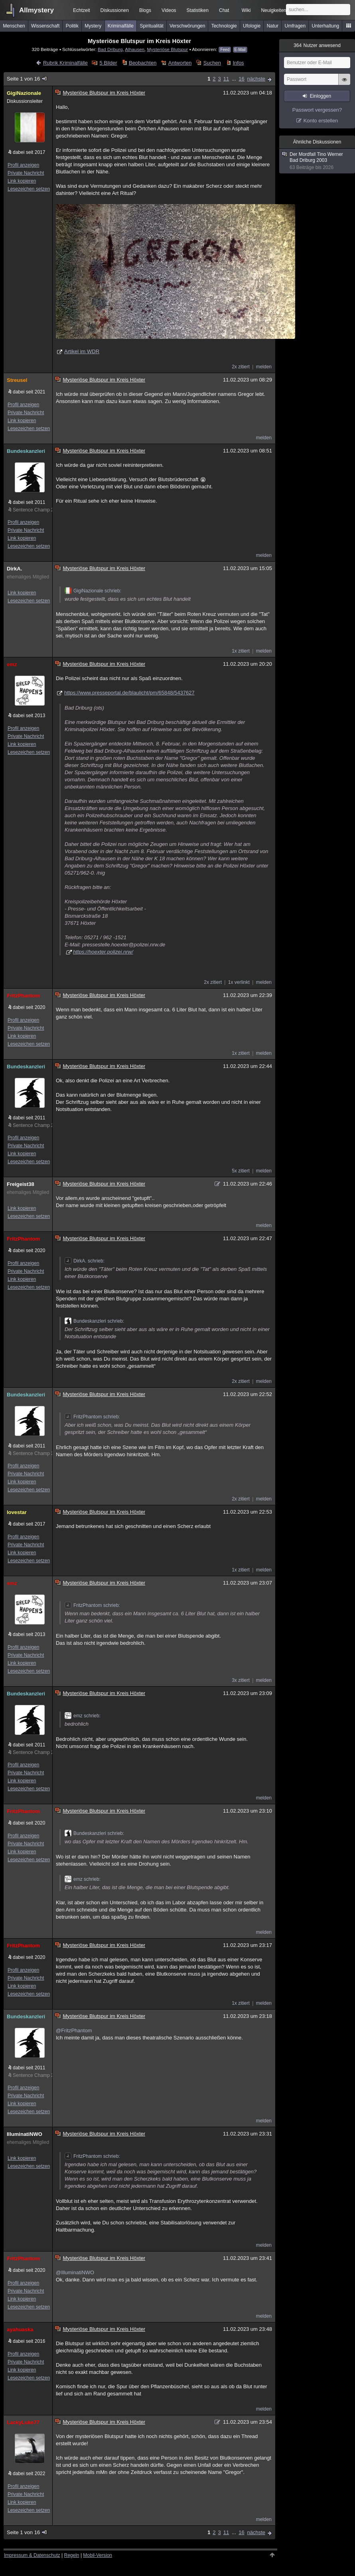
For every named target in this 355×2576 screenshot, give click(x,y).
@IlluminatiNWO (75, 2272)
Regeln (71, 2555)
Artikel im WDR (81, 351)
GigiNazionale (24, 93)
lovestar (17, 1512)
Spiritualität (151, 26)
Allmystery (36, 10)
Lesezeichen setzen (29, 189)
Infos (238, 63)
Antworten (180, 63)
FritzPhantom (23, 996)
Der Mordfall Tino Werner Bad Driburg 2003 (317, 161)
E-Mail (240, 49)
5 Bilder (108, 63)
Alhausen (134, 49)
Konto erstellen (321, 121)
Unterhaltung (325, 26)
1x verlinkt (239, 982)
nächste (256, 79)
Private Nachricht (26, 173)
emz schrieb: (83, 1716)
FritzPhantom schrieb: (92, 1417)
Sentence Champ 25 (31, 510)
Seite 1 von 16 (27, 79)
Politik (72, 26)
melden (264, 367)
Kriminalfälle (121, 26)
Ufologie (251, 26)
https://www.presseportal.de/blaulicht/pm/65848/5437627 (129, 693)
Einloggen (320, 96)
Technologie (224, 26)
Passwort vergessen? (317, 110)
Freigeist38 (20, 1184)
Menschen (14, 26)
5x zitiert (241, 1171)
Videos (169, 10)
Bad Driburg (110, 49)
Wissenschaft (45, 26)
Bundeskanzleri (26, 451)
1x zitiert (241, 651)
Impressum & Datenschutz (32, 2555)
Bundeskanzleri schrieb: (94, 1321)
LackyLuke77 (23, 2422)
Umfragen (295, 26)
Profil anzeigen (23, 165)
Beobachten (142, 63)
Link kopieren (22, 181)
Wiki (246, 10)
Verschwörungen (187, 26)
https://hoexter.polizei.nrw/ (103, 952)
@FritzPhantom (74, 2030)
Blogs (145, 10)
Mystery (93, 26)
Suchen (212, 63)
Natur (272, 26)
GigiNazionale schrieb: (93, 591)
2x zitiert (241, 367)
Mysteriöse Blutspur (167, 49)
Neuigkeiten (273, 10)
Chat (224, 10)
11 (226, 79)
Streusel (17, 380)
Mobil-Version (97, 2555)
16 (241, 79)
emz (12, 664)
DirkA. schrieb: (85, 1261)
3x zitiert (241, 1680)
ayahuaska (20, 2329)
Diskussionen (115, 10)
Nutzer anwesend (317, 45)
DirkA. (14, 569)
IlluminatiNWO (24, 2134)
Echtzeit (81, 10)
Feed (224, 49)
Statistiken (198, 10)
